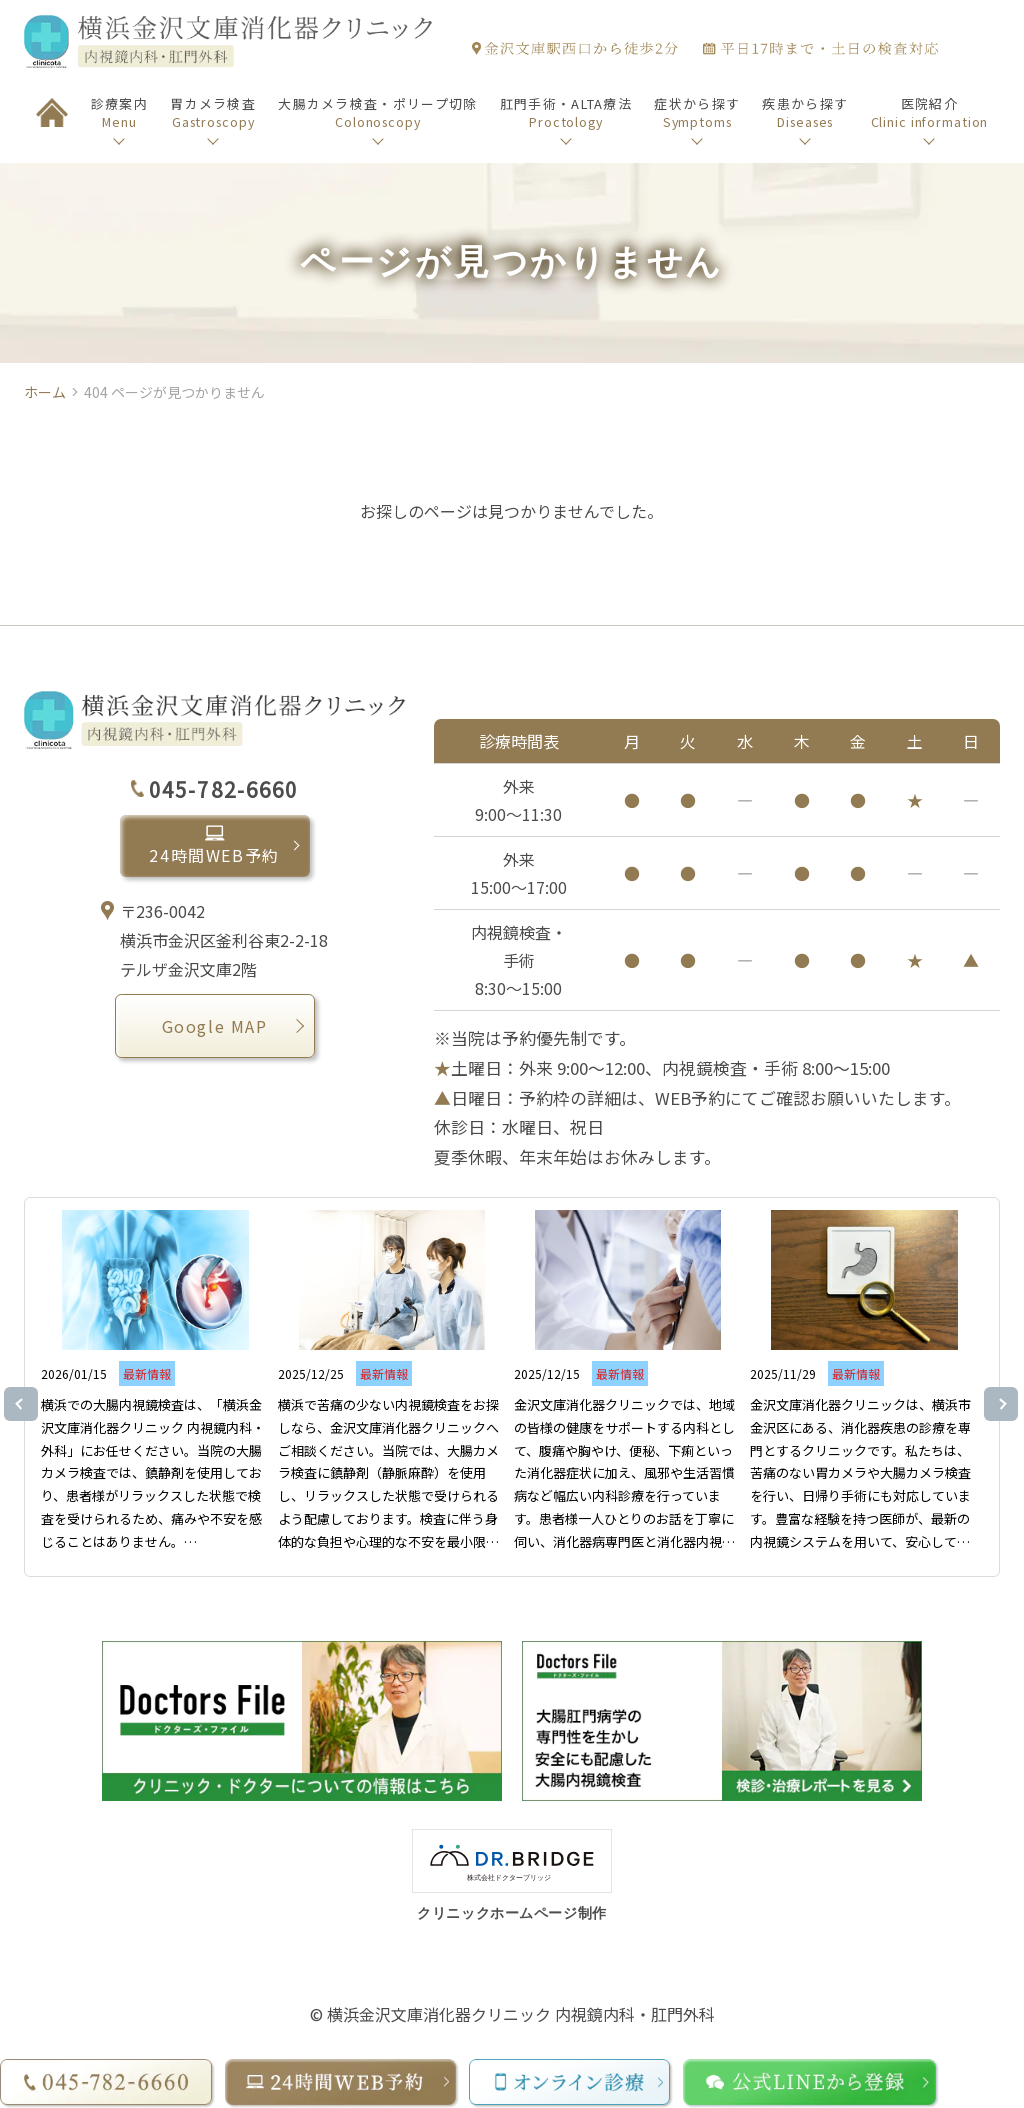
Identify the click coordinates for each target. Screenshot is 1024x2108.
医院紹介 (930, 113)
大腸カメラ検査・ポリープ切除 (377, 113)
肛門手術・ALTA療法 (566, 113)
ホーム (45, 392)
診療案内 (119, 113)
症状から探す (697, 113)
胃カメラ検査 (213, 113)
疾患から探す (805, 113)
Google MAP (215, 1027)
